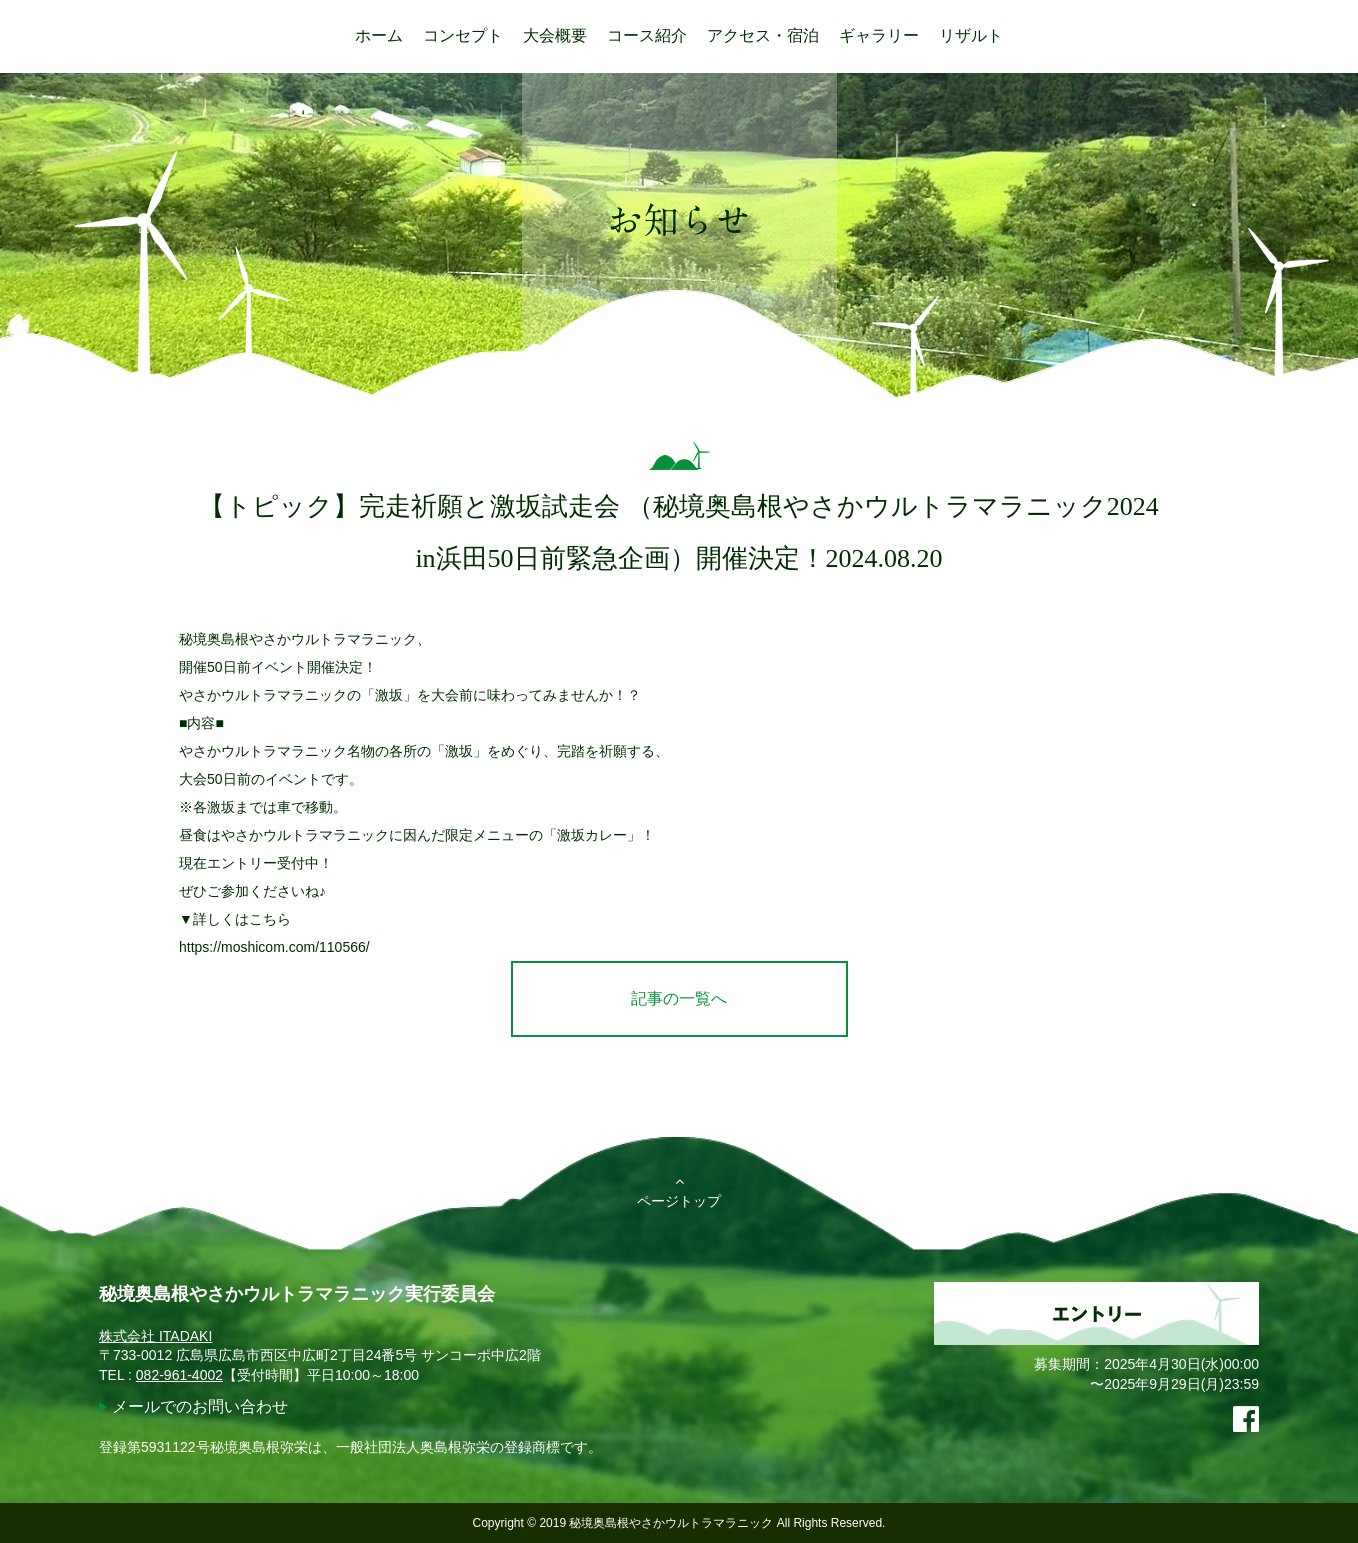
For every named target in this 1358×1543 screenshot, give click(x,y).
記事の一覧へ (679, 998)
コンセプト (463, 35)
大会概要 (555, 35)
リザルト (971, 35)
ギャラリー (879, 35)
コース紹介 (647, 35)
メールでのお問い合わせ (200, 1406)
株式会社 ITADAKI (155, 1336)
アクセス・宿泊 (763, 35)
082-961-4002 (179, 1375)
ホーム (379, 35)
